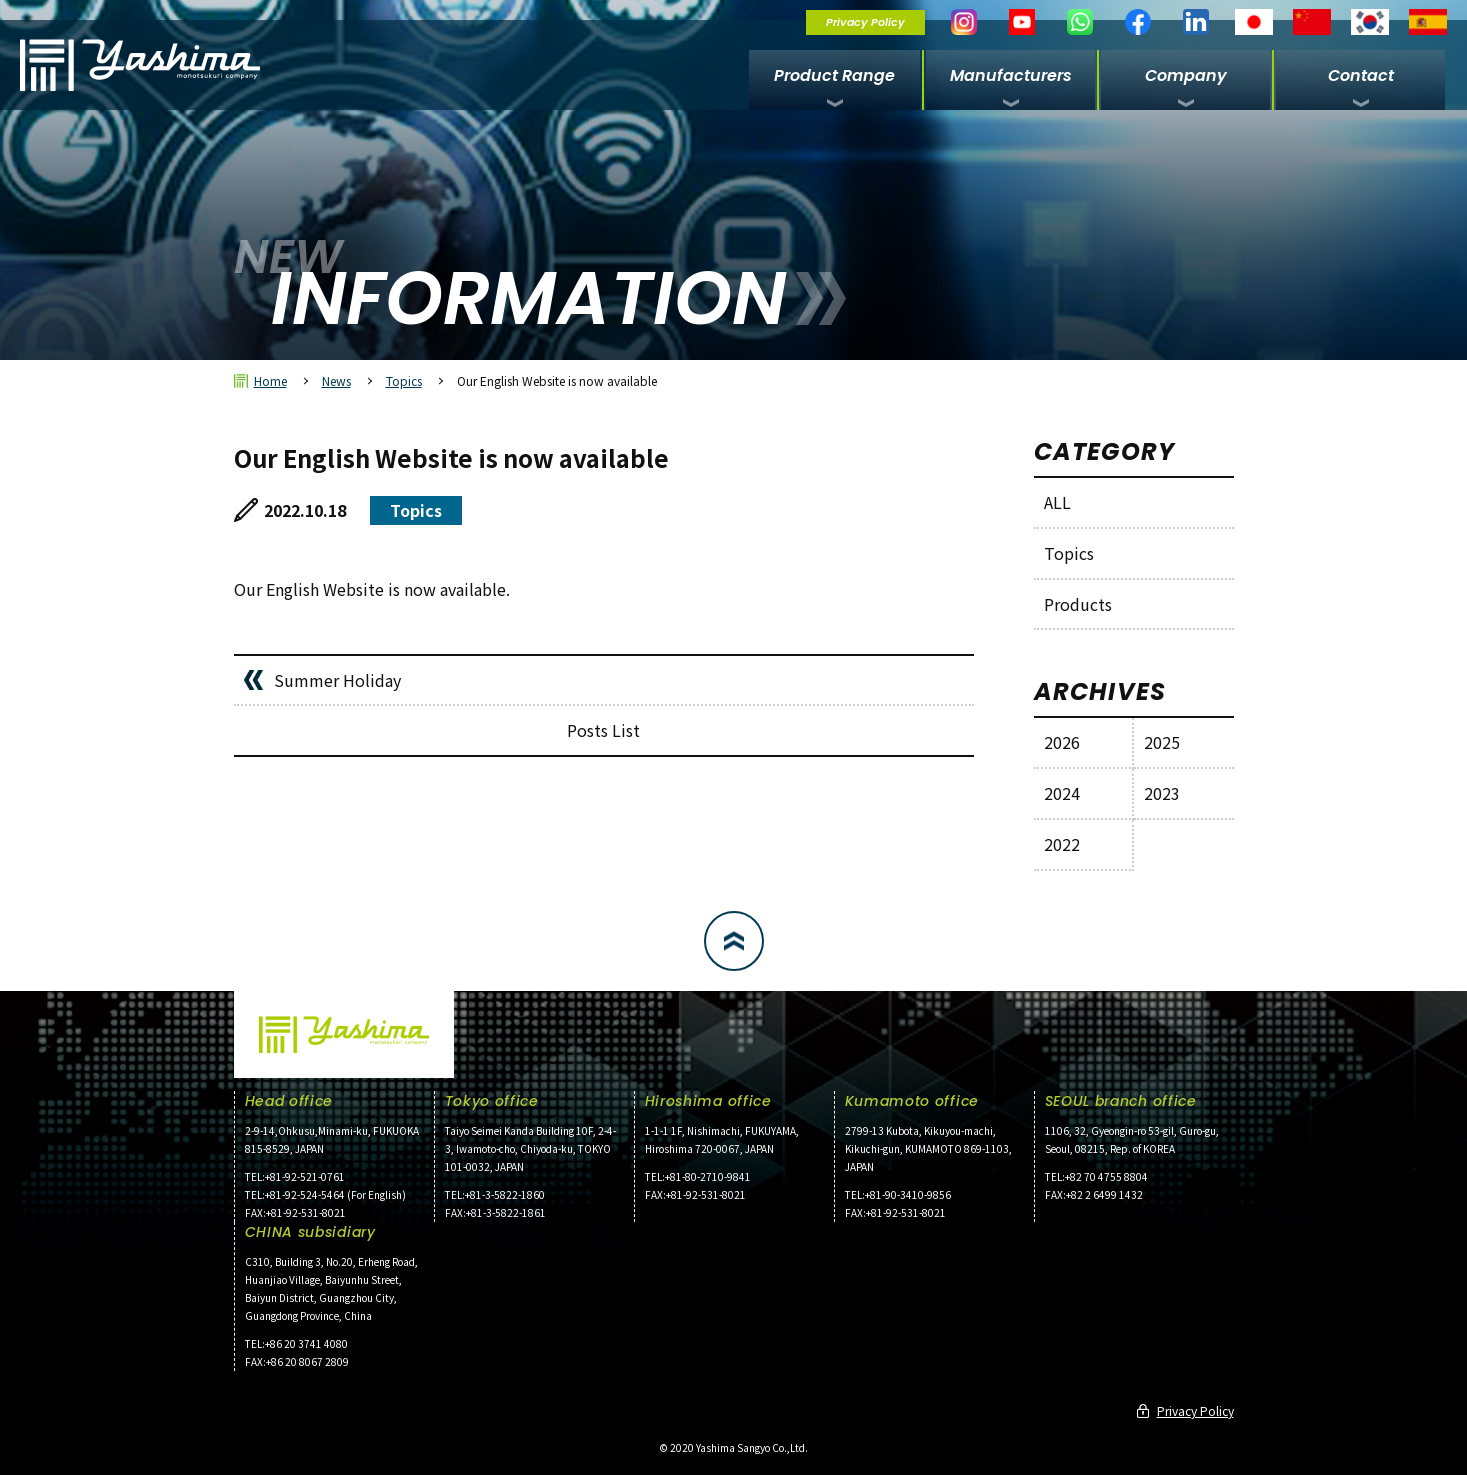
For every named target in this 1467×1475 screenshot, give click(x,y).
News (336, 380)
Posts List (603, 730)
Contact (1361, 75)
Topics (404, 380)
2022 (1062, 844)
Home (270, 380)
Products (1078, 604)
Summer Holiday (337, 680)
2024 (1062, 793)
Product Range (834, 75)
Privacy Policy (865, 22)
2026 (1062, 742)
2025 (1162, 742)
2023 (1162, 793)
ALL (1057, 502)
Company (1186, 75)
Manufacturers (1011, 75)
